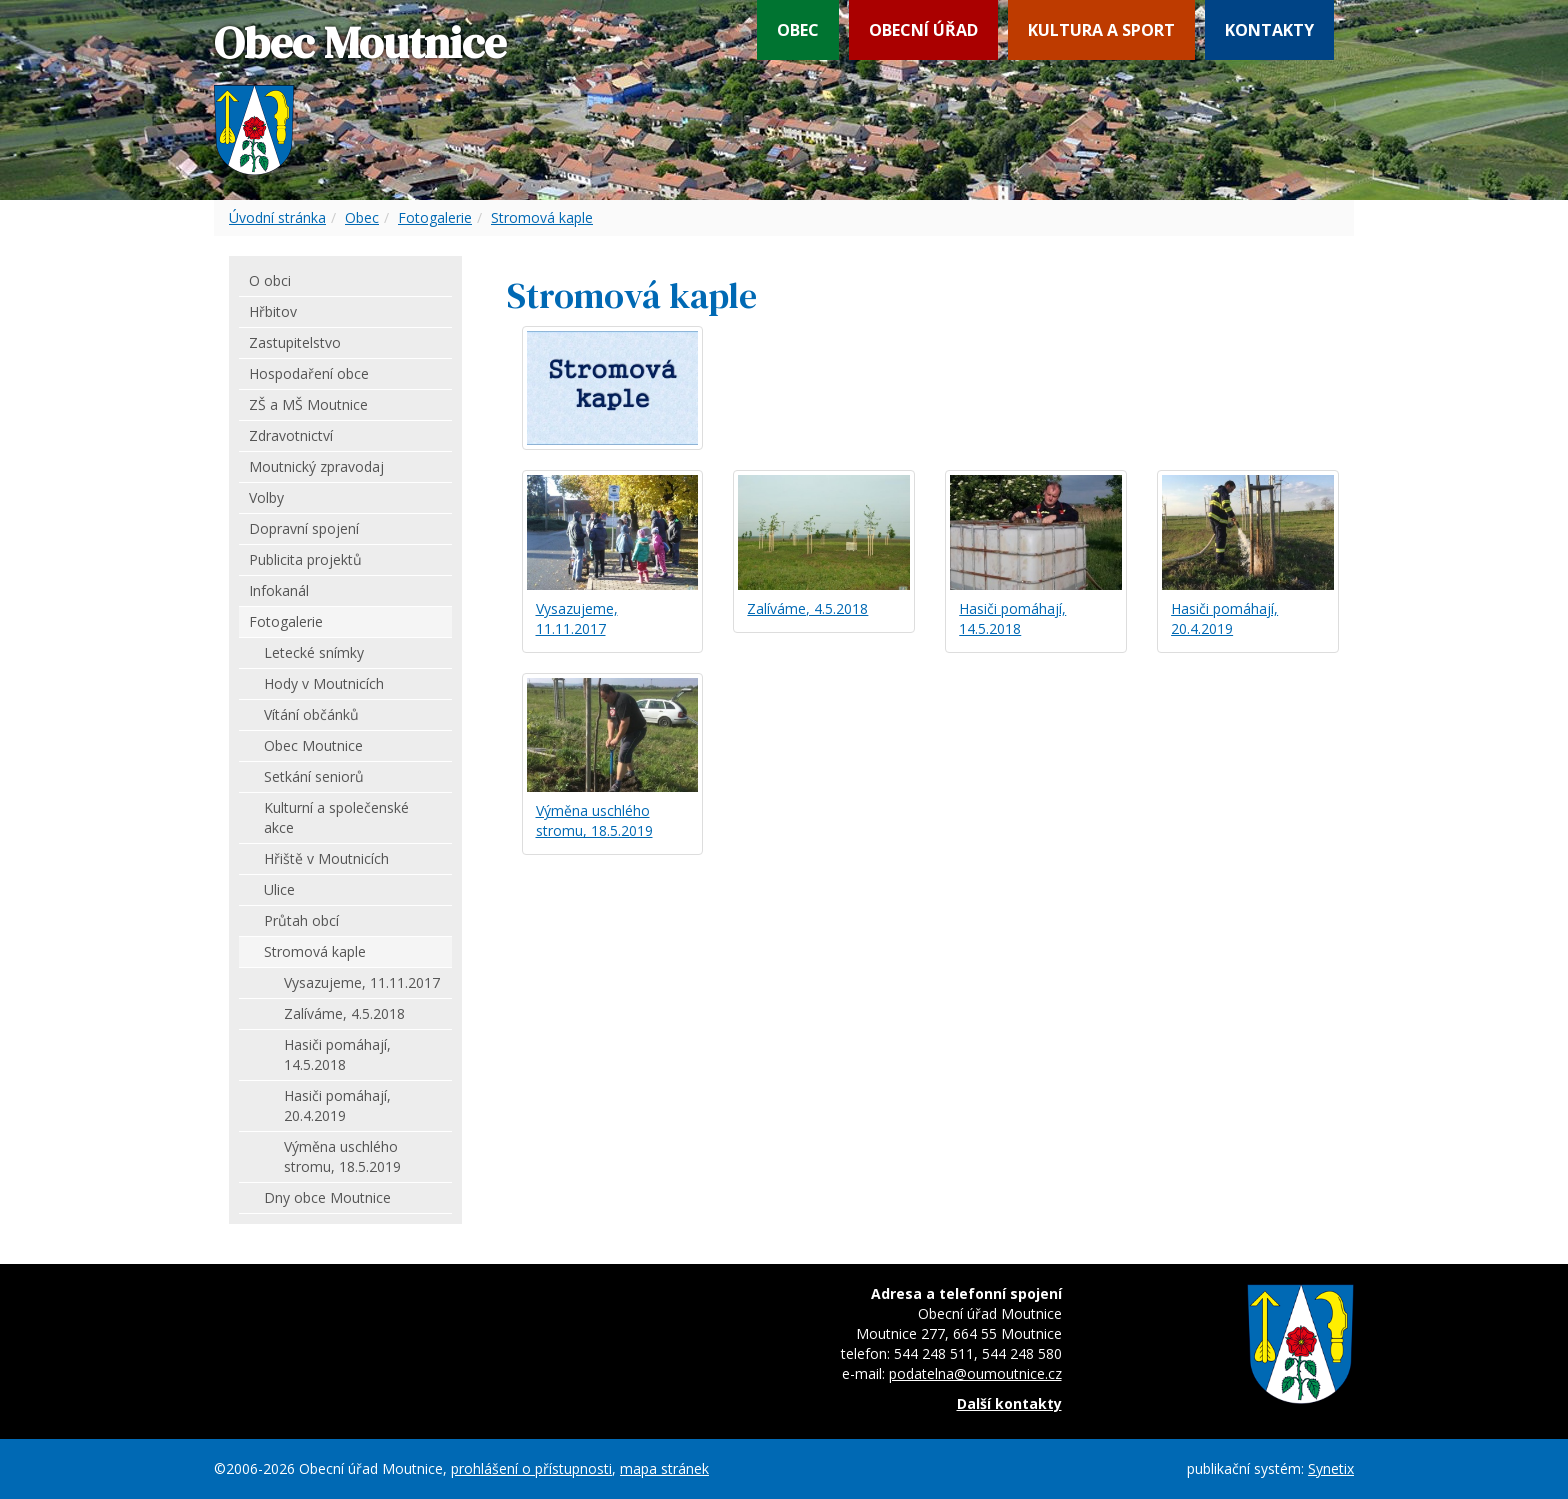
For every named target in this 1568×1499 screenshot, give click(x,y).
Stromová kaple (542, 217)
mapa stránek (664, 1468)
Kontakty (1269, 30)
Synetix (1331, 1468)
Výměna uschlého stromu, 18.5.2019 (594, 820)
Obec (798, 30)
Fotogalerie (435, 217)
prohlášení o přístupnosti (531, 1468)
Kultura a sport (1101, 30)
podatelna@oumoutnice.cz (975, 1373)
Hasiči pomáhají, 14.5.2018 (1012, 618)
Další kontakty (1009, 1403)
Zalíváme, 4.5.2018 (807, 608)
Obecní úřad (923, 30)
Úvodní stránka (277, 217)
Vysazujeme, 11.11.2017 (577, 618)
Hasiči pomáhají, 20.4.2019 (1224, 618)
